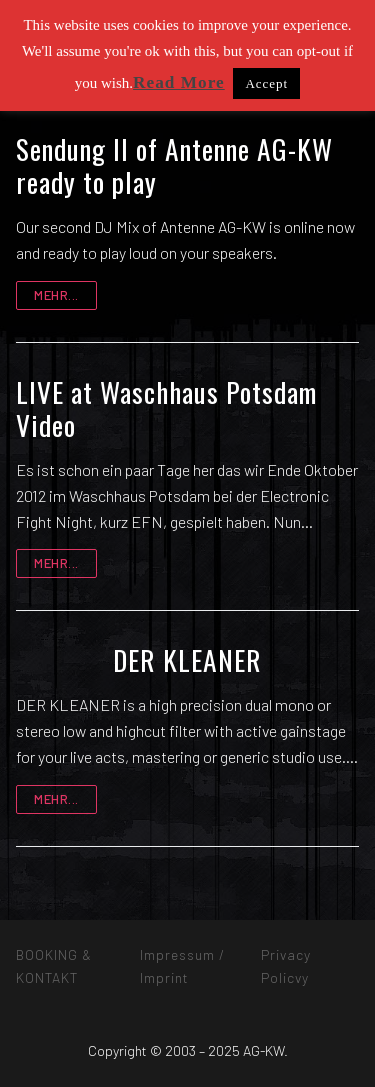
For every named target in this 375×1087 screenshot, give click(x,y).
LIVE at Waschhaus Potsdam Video (166, 408)
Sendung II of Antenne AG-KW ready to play (174, 165)
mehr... (56, 295)
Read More (179, 82)
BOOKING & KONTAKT (54, 965)
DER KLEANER (187, 660)
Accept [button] (266, 83)
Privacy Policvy (286, 965)
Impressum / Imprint (182, 965)
